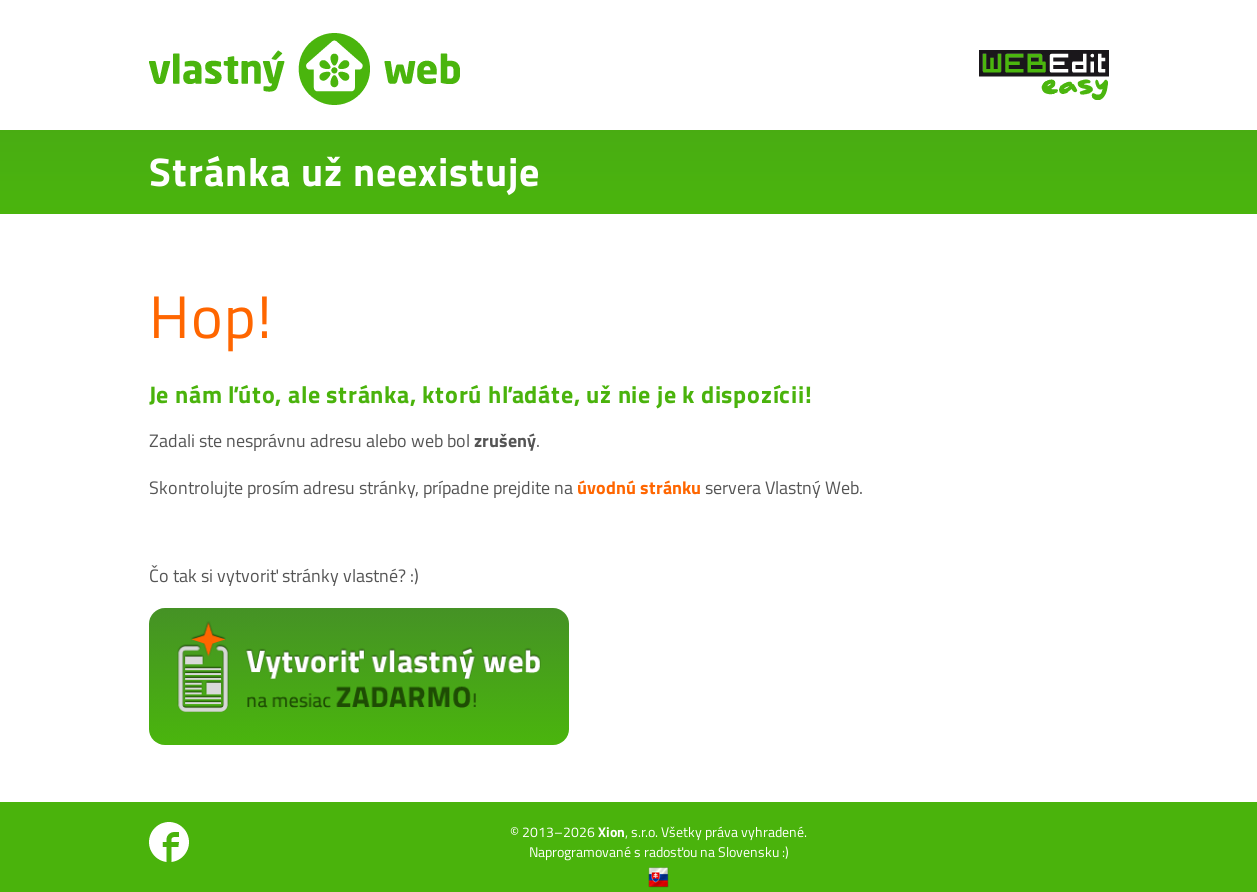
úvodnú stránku (639, 487)
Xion (611, 831)
